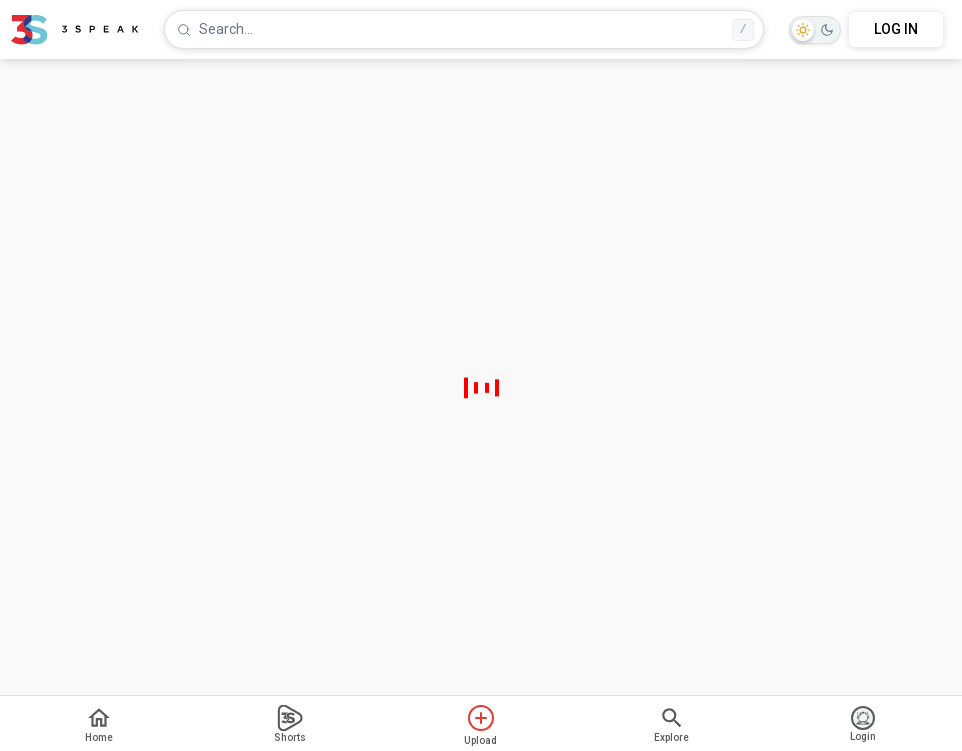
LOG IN (896, 29)
